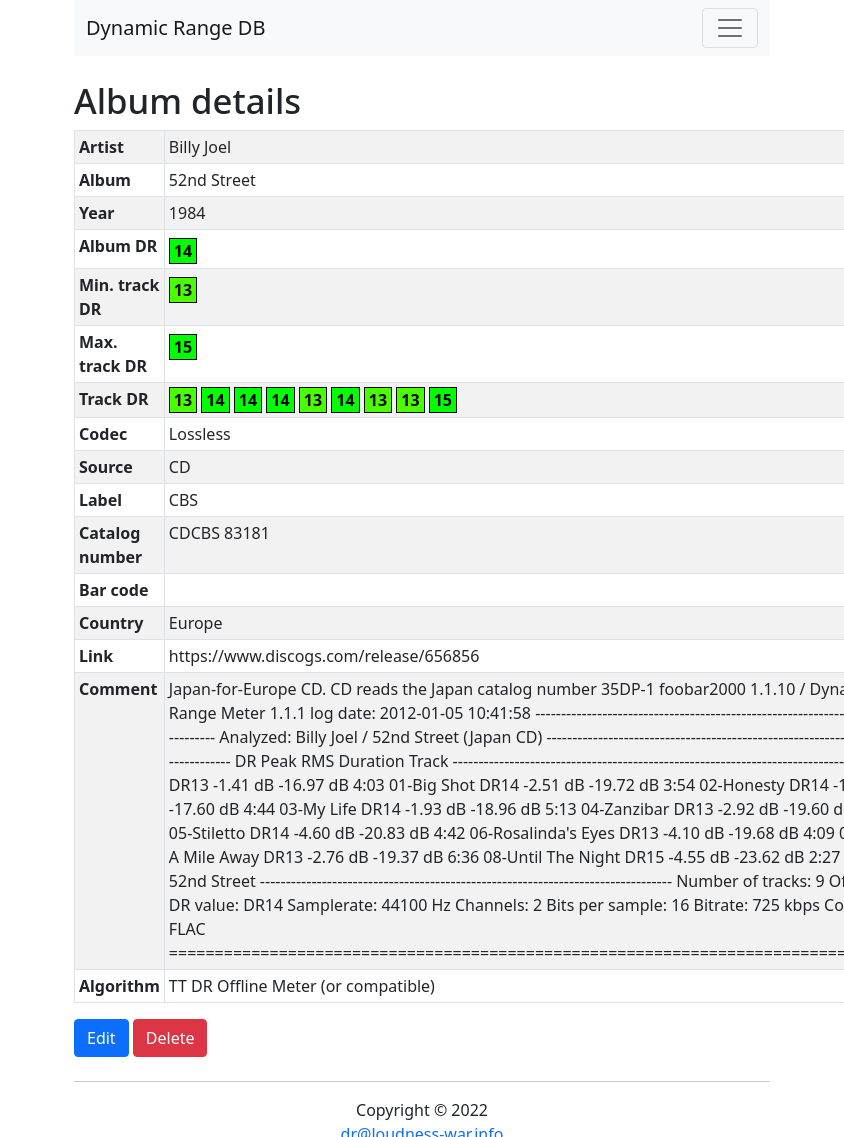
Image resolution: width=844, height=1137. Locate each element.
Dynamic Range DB (175, 27)
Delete (170, 1038)
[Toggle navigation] (730, 28)
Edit (101, 1038)
